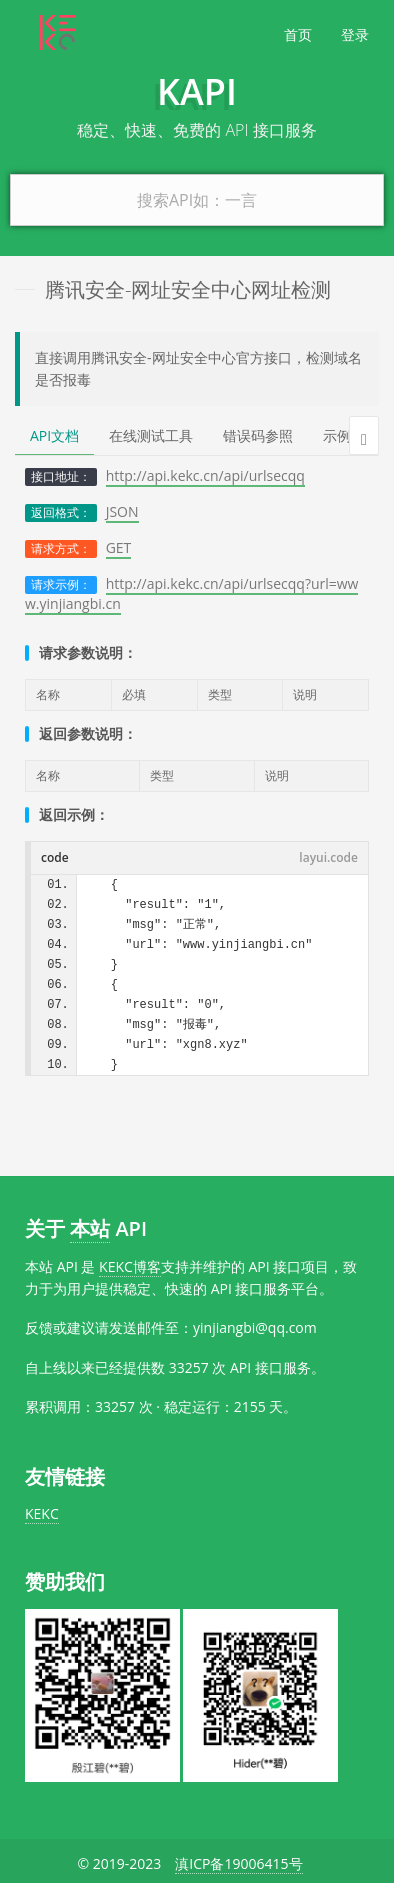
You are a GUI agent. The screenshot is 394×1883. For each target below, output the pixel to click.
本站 (90, 1228)
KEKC (42, 1513)
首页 (298, 34)
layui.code (328, 857)
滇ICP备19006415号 (238, 1863)
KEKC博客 (130, 1266)
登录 (355, 34)
